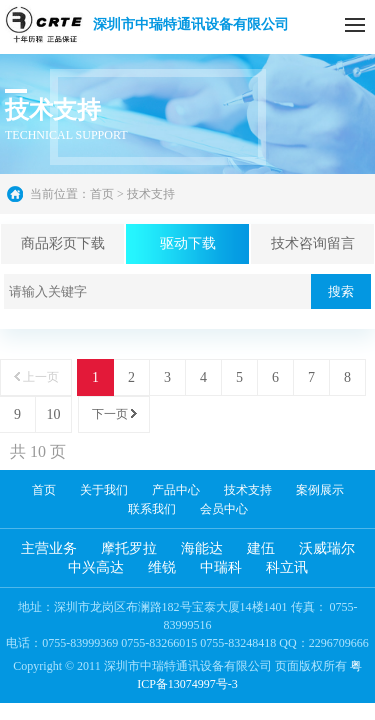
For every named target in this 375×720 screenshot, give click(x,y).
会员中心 (224, 509)
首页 (102, 194)
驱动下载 (188, 243)
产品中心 (176, 490)
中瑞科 (221, 567)
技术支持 (248, 490)
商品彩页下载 (63, 243)
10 (54, 414)
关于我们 (104, 490)
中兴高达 (96, 567)
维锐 (162, 567)
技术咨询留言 (313, 243)
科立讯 (287, 567)
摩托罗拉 (129, 548)
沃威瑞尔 (327, 548)
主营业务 (49, 548)
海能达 (202, 548)
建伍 (261, 548)
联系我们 (152, 509)
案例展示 (320, 490)
